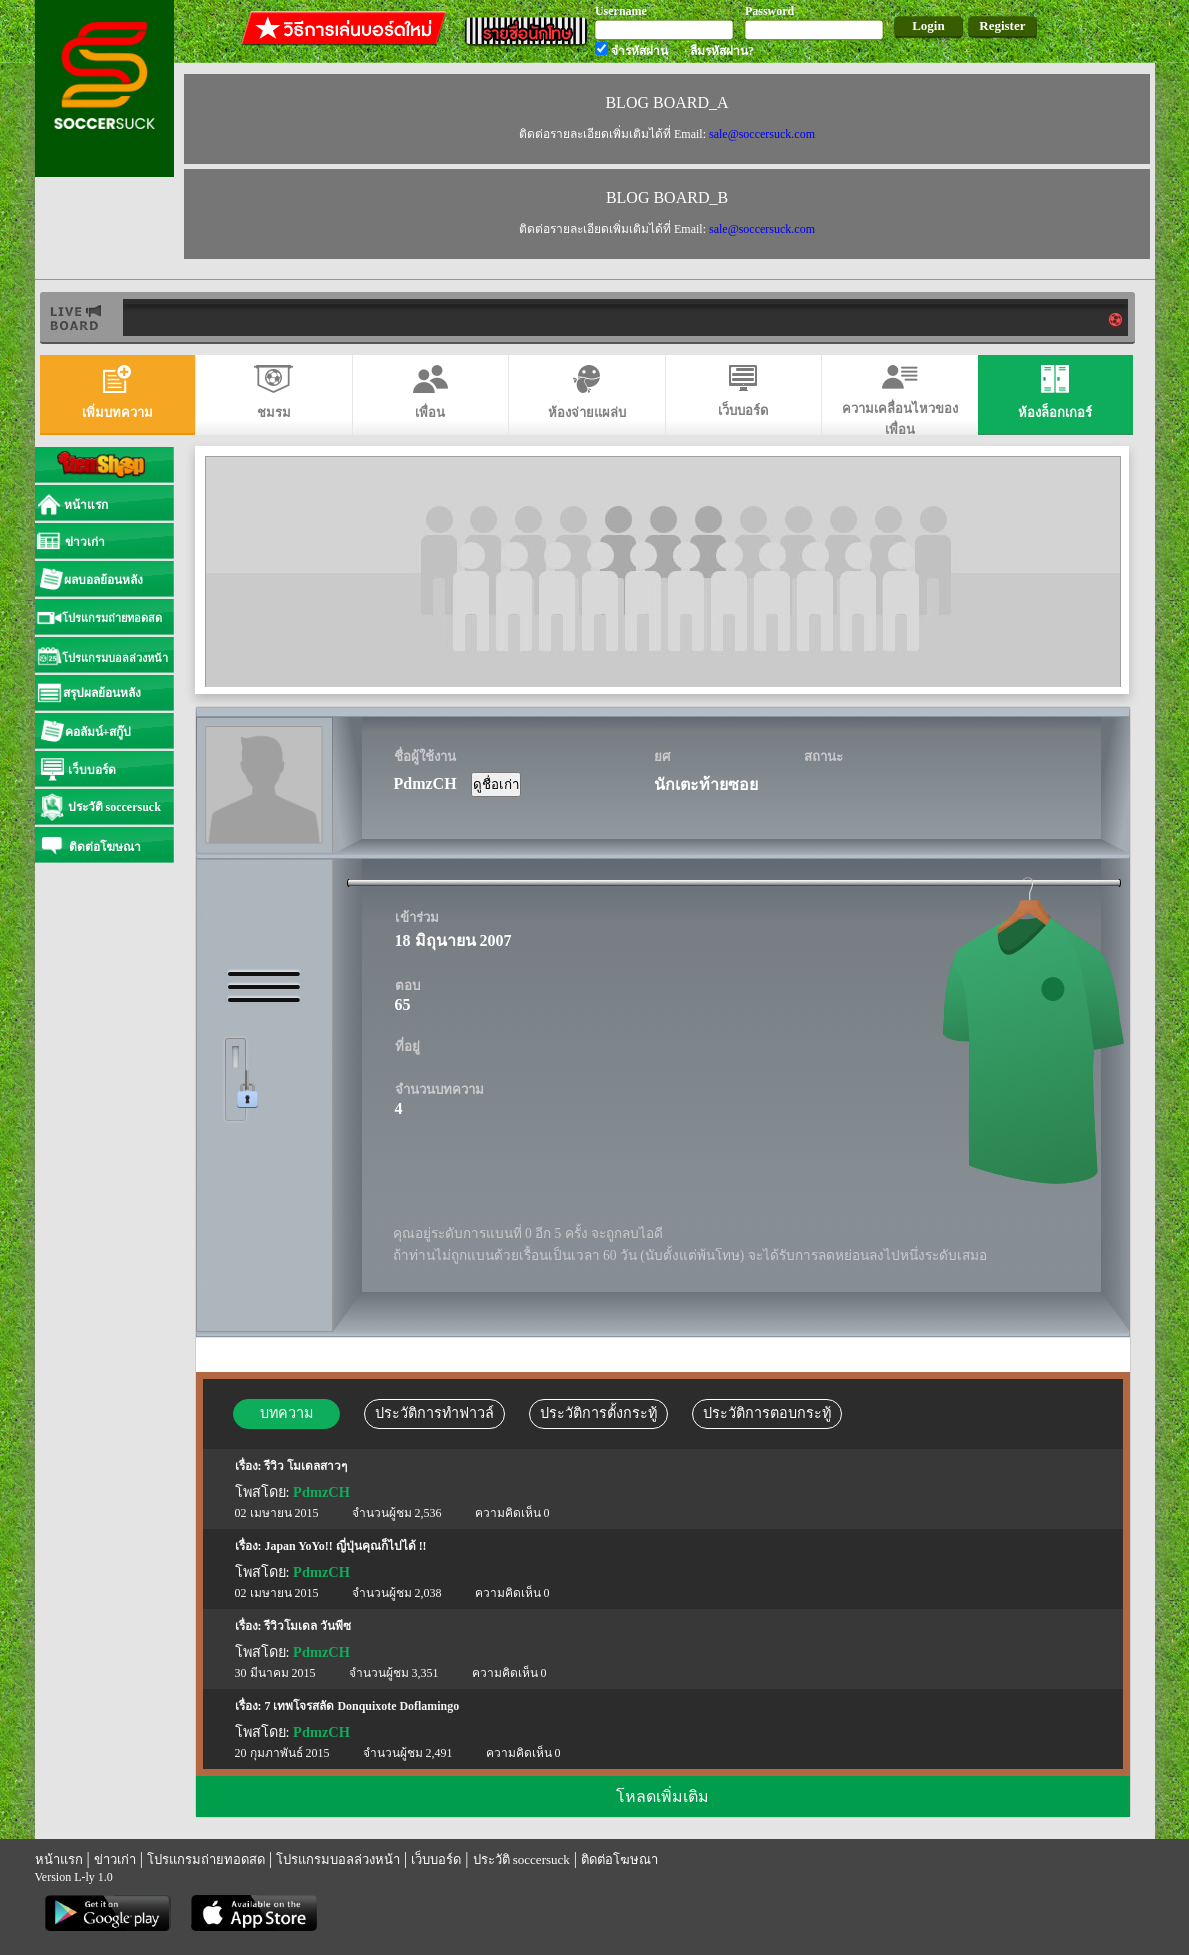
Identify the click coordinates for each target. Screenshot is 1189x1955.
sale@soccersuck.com (761, 134)
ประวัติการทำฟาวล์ (434, 1413)
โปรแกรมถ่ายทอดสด (206, 1859)
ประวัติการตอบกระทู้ (767, 1413)
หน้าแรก (59, 1859)
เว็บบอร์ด (436, 1859)
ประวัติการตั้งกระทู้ (598, 1413)
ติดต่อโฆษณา (619, 1859)
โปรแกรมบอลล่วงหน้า (338, 1859)
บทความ (286, 1413)
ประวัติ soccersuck (521, 1859)
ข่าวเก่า (115, 1859)
